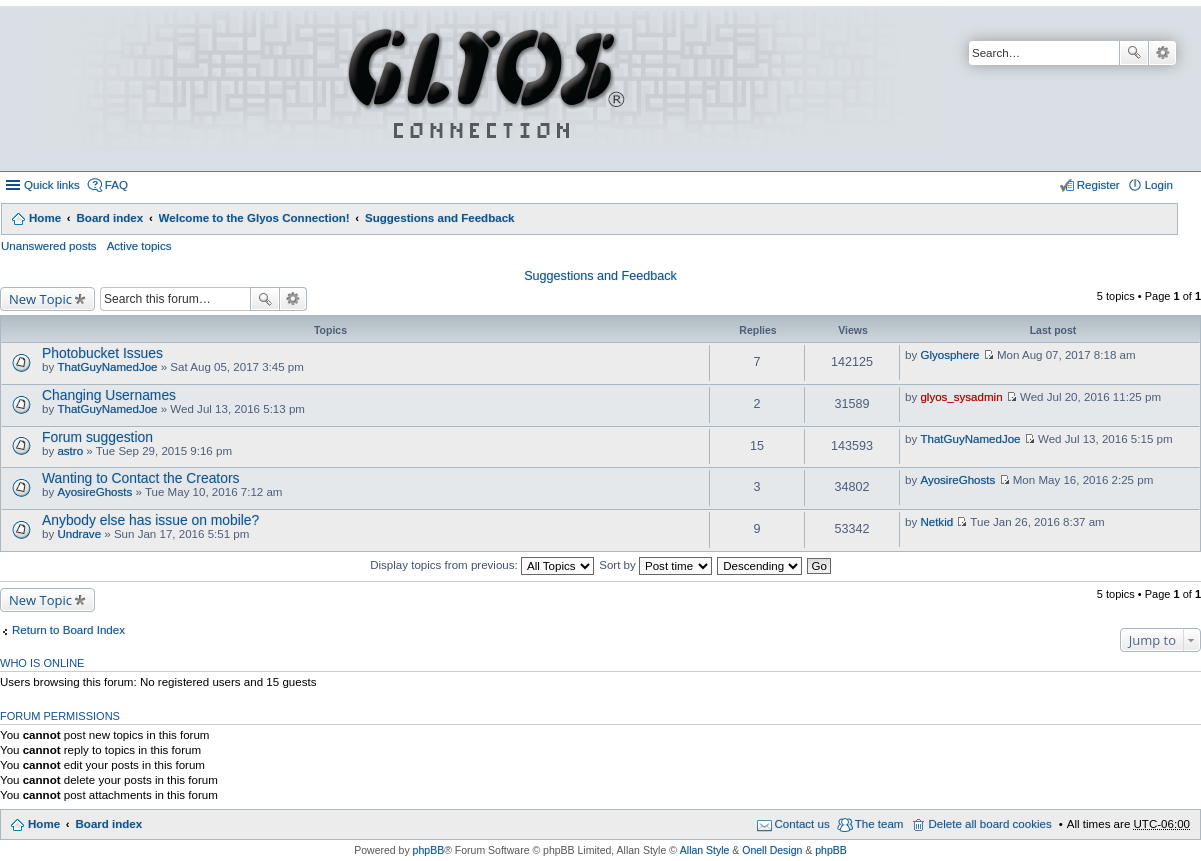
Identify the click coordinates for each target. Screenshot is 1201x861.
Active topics (139, 246)
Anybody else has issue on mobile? (150, 520)
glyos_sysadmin (961, 397)
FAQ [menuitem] (116, 185)
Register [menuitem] (1098, 185)
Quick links (52, 185)
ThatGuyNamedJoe (107, 367)
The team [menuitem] (879, 824)
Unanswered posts (49, 246)
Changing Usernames (109, 395)
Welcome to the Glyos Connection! (254, 218)
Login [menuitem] (1159, 185)
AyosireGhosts (94, 492)
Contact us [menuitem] (802, 824)
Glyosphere (949, 355)
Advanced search (1162, 53)
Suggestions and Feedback (440, 218)
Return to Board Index (68, 630)
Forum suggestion (97, 437)
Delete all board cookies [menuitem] (989, 824)
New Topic (40, 299)
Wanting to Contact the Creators (140, 478)
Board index (109, 218)
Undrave (79, 534)
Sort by (655, 565)
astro (70, 451)
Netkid (936, 522)
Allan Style (705, 850)
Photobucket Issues (102, 353)
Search (1134, 53)
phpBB (429, 850)
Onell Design (772, 850)
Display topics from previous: (482, 565)
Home (45, 218)
